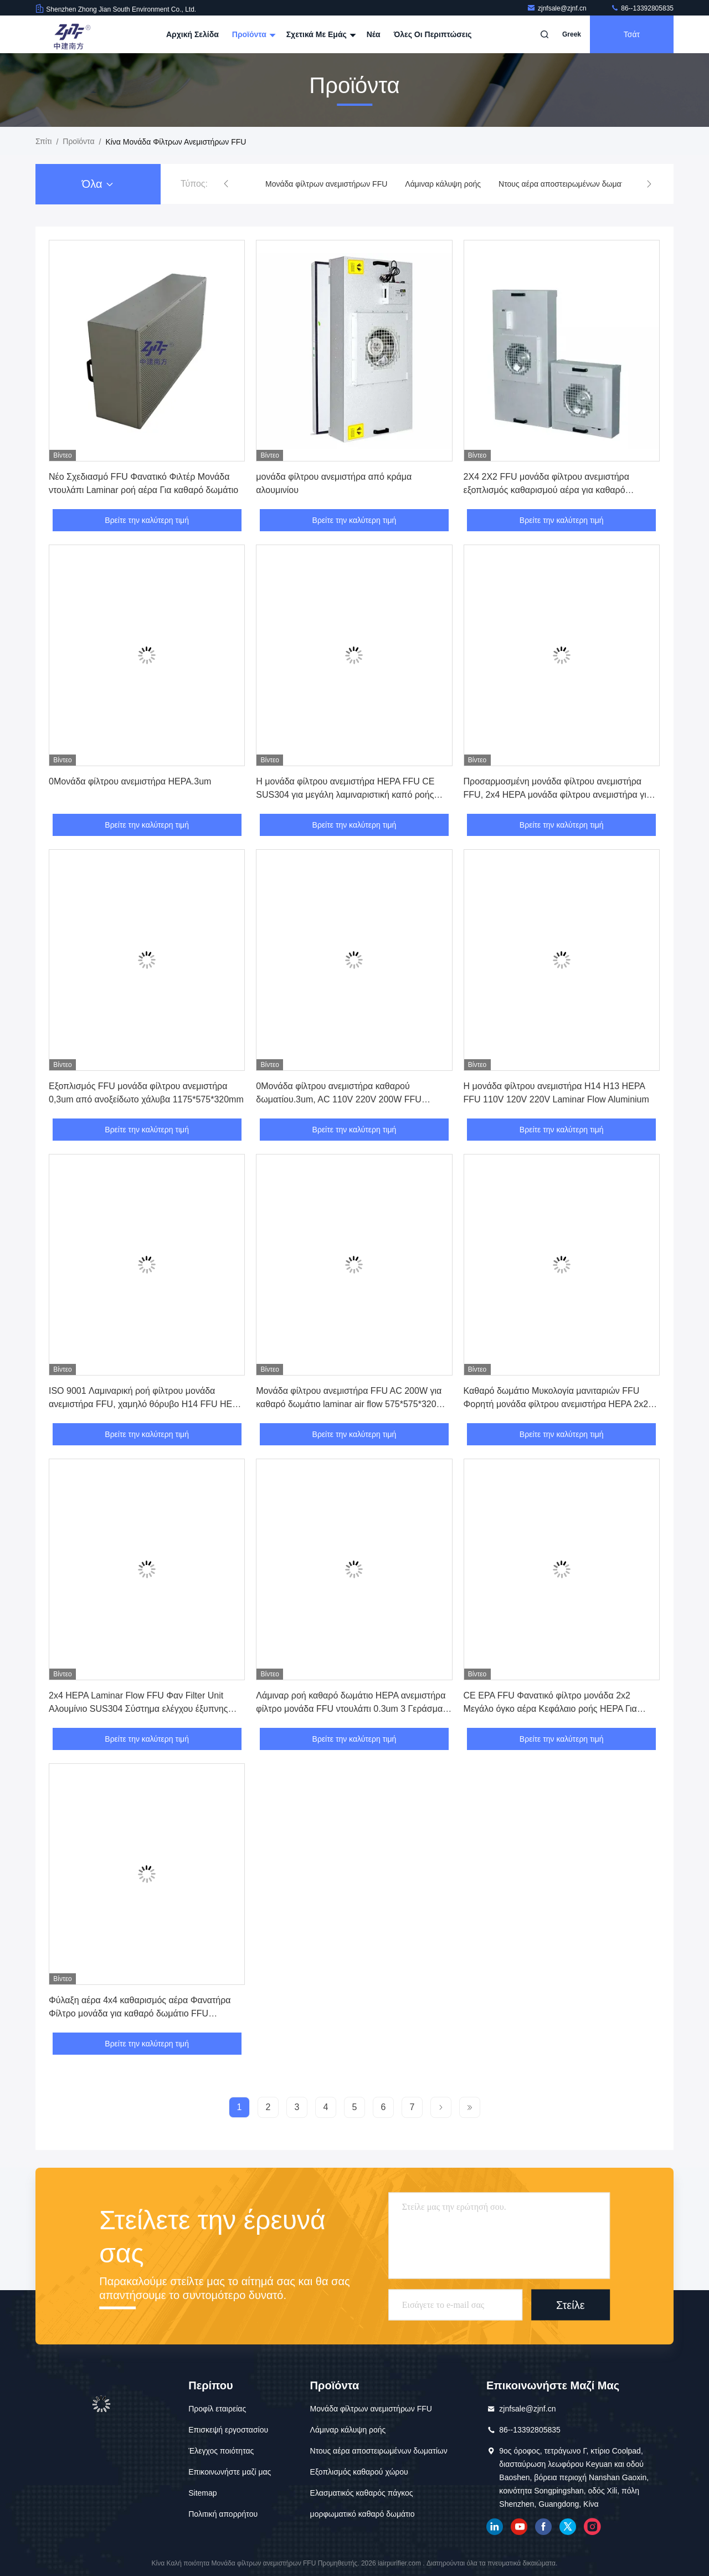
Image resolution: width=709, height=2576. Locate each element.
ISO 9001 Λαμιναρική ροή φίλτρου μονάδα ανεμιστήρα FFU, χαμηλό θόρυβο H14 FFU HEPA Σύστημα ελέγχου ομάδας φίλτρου (146, 1404)
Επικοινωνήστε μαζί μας (229, 2471)
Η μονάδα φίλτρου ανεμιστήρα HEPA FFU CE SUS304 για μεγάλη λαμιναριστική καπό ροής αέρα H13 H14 (345, 795)
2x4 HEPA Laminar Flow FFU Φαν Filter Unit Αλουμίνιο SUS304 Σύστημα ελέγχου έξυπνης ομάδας (138, 1709)
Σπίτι (43, 141)
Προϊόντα (252, 34)
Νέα (374, 34)
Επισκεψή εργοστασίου (228, 2429)
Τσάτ (632, 34)
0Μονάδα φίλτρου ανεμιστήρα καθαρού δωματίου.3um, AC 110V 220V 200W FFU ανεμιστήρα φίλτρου (339, 1099)
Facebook (543, 2526)
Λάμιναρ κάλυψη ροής (443, 183)
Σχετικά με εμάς (319, 34)
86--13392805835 (642, 8)
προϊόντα (78, 141)
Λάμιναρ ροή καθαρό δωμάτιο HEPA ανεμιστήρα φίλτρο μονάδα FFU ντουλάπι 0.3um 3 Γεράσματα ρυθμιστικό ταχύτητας (353, 1709)
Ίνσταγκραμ (592, 2526)
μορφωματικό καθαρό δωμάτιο (362, 2514)
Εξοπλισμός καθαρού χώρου (359, 2471)
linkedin (494, 2526)
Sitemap (202, 2492)
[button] (226, 184)
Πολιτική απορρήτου (223, 2514)
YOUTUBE (519, 2526)
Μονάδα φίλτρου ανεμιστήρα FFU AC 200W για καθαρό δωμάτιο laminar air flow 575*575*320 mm (348, 1404)
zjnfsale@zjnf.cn (557, 8)
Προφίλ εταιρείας (217, 2408)
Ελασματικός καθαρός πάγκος (361, 2492)
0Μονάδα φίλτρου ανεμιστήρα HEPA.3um (130, 781)
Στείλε (570, 2304)
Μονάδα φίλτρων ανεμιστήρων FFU (326, 183)
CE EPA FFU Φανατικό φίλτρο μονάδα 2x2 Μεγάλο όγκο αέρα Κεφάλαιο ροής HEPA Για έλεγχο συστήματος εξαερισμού (550, 1709)
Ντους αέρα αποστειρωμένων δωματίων (567, 183)
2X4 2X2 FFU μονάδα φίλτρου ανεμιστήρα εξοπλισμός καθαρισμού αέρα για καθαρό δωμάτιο (546, 490)
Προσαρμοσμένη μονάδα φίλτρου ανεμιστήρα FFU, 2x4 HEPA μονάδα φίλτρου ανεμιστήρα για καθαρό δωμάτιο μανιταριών (557, 795)
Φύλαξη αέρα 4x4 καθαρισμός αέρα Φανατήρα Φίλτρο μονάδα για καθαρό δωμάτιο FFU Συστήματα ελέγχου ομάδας (139, 2013)
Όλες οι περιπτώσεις (433, 34)
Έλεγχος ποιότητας (221, 2450)
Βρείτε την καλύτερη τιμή (147, 520)
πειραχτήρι (567, 2526)
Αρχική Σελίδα (192, 34)
